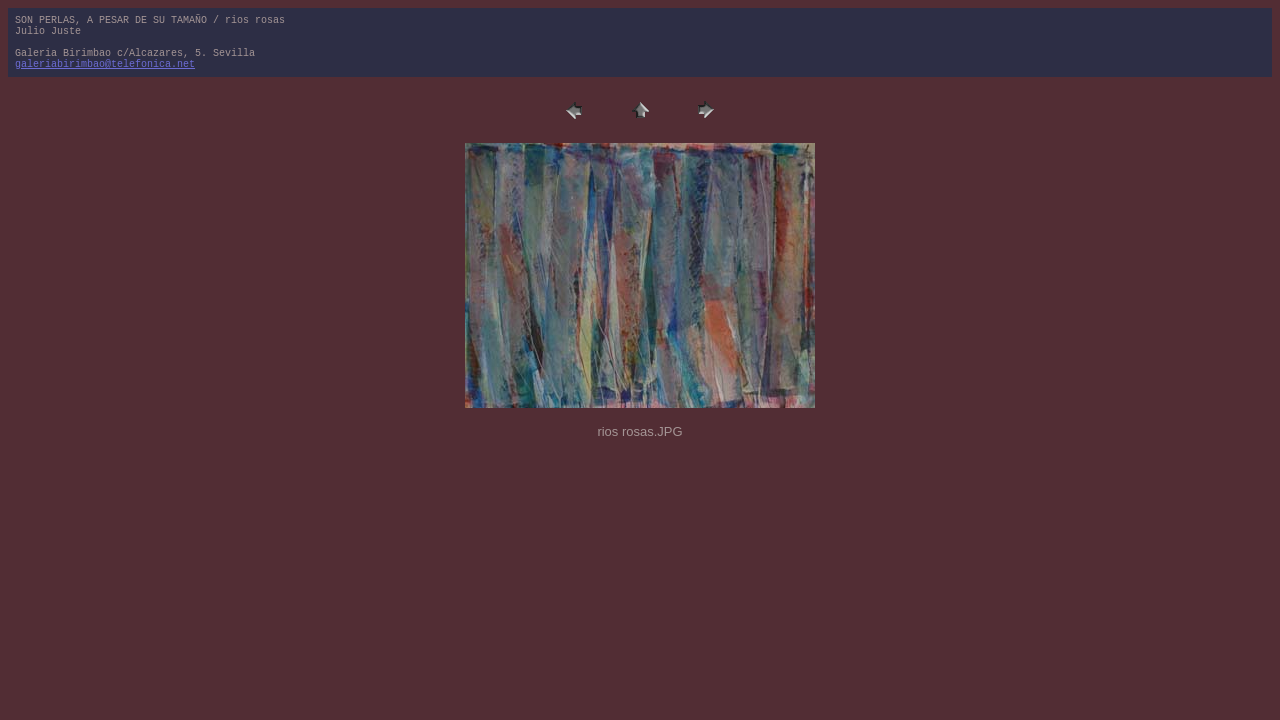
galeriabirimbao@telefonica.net (105, 64)
